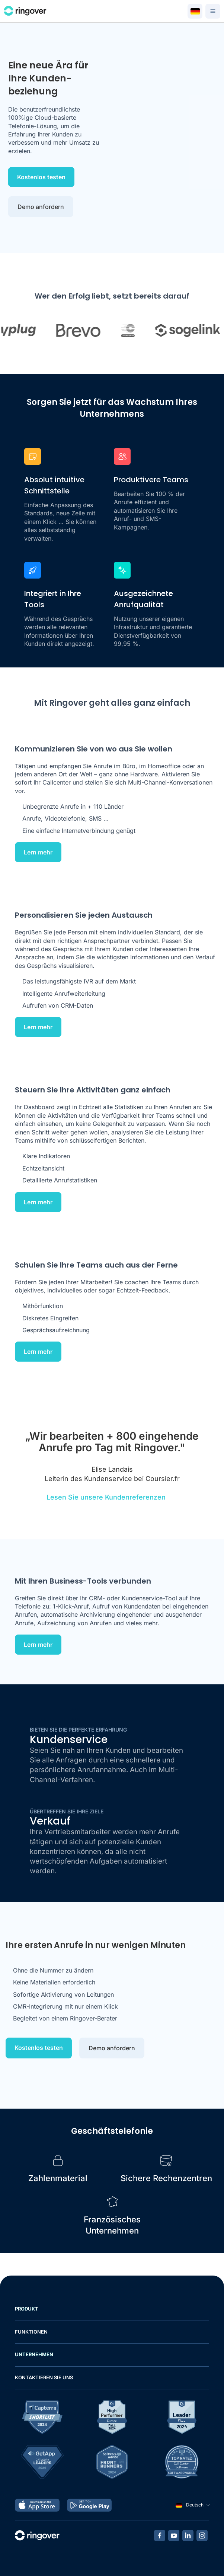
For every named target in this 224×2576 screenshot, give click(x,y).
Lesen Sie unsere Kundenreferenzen (106, 1497)
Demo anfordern (40, 206)
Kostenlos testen (41, 177)
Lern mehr (38, 852)
